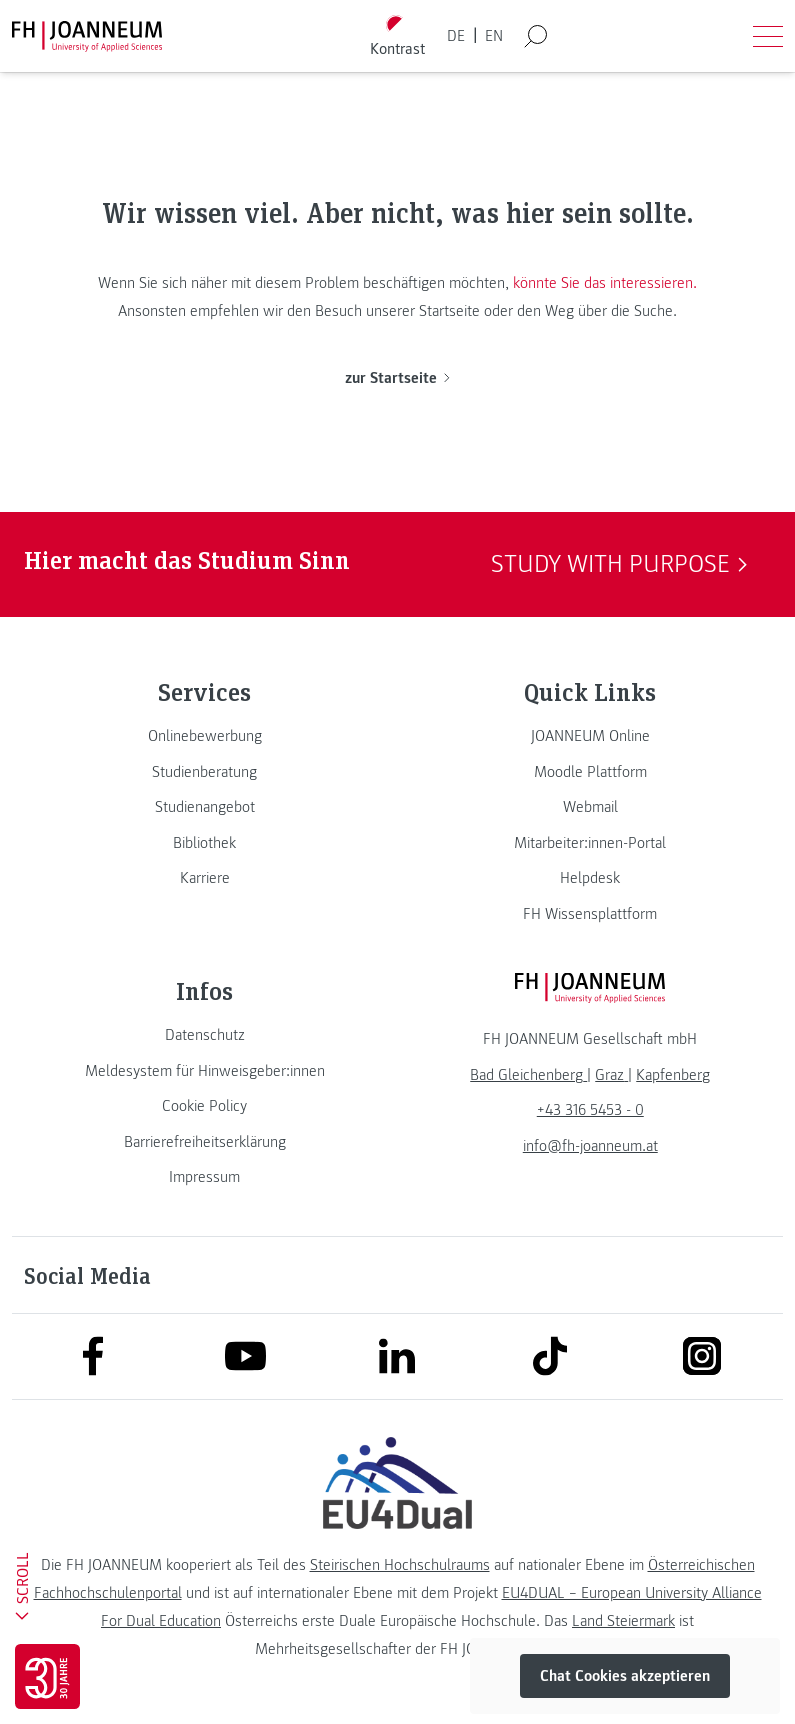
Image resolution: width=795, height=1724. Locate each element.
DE (456, 36)
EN (494, 36)
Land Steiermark (623, 1621)
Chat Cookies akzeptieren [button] (625, 1676)
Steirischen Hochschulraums (400, 1565)
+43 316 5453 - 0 (590, 1110)
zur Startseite (397, 378)
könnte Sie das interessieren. (605, 283)
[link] (205, 736)
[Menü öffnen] (768, 36)
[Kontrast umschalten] (397, 36)
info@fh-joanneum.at (590, 1146)
